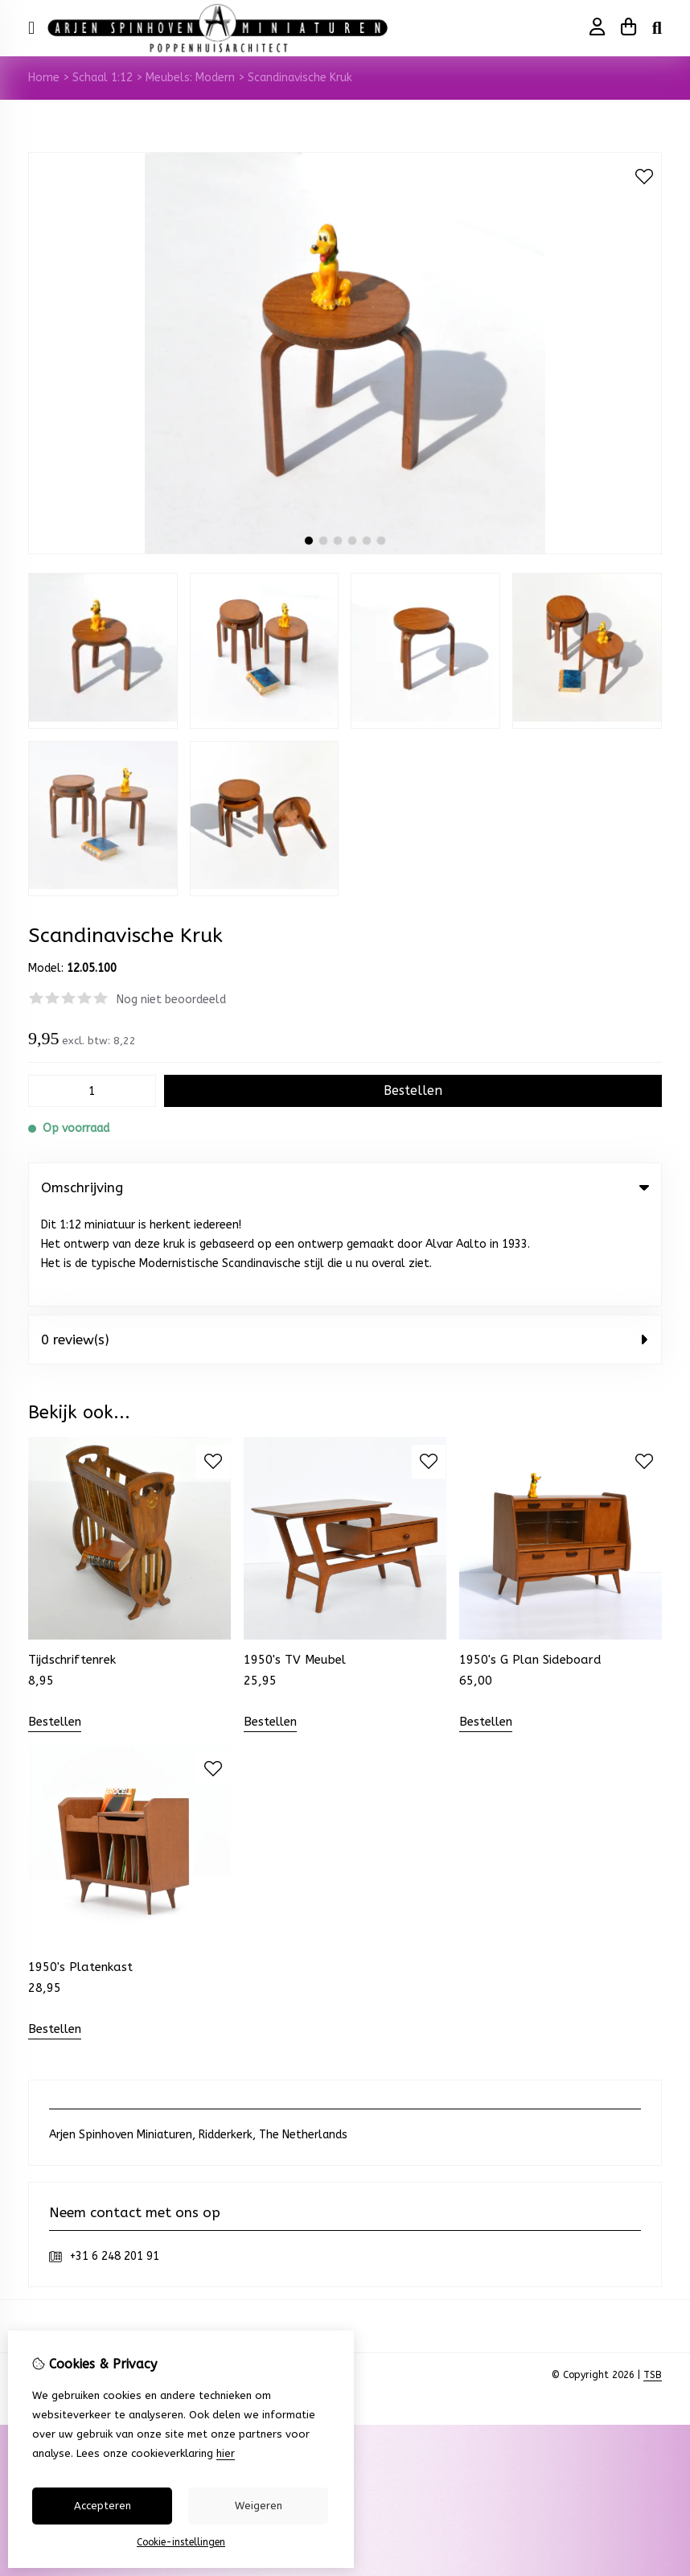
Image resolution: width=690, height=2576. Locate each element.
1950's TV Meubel (295, 1566)
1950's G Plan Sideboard (530, 1566)
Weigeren (258, 2506)
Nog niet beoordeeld (171, 999)
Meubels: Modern (190, 77)
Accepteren (102, 2506)
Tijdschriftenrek (72, 1566)
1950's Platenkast (80, 1873)
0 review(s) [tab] (345, 1245)
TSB (652, 2281)
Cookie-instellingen (181, 2542)
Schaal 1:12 (102, 77)
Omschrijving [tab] (345, 1187)
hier (225, 2453)
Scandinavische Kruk (300, 77)
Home (44, 77)
